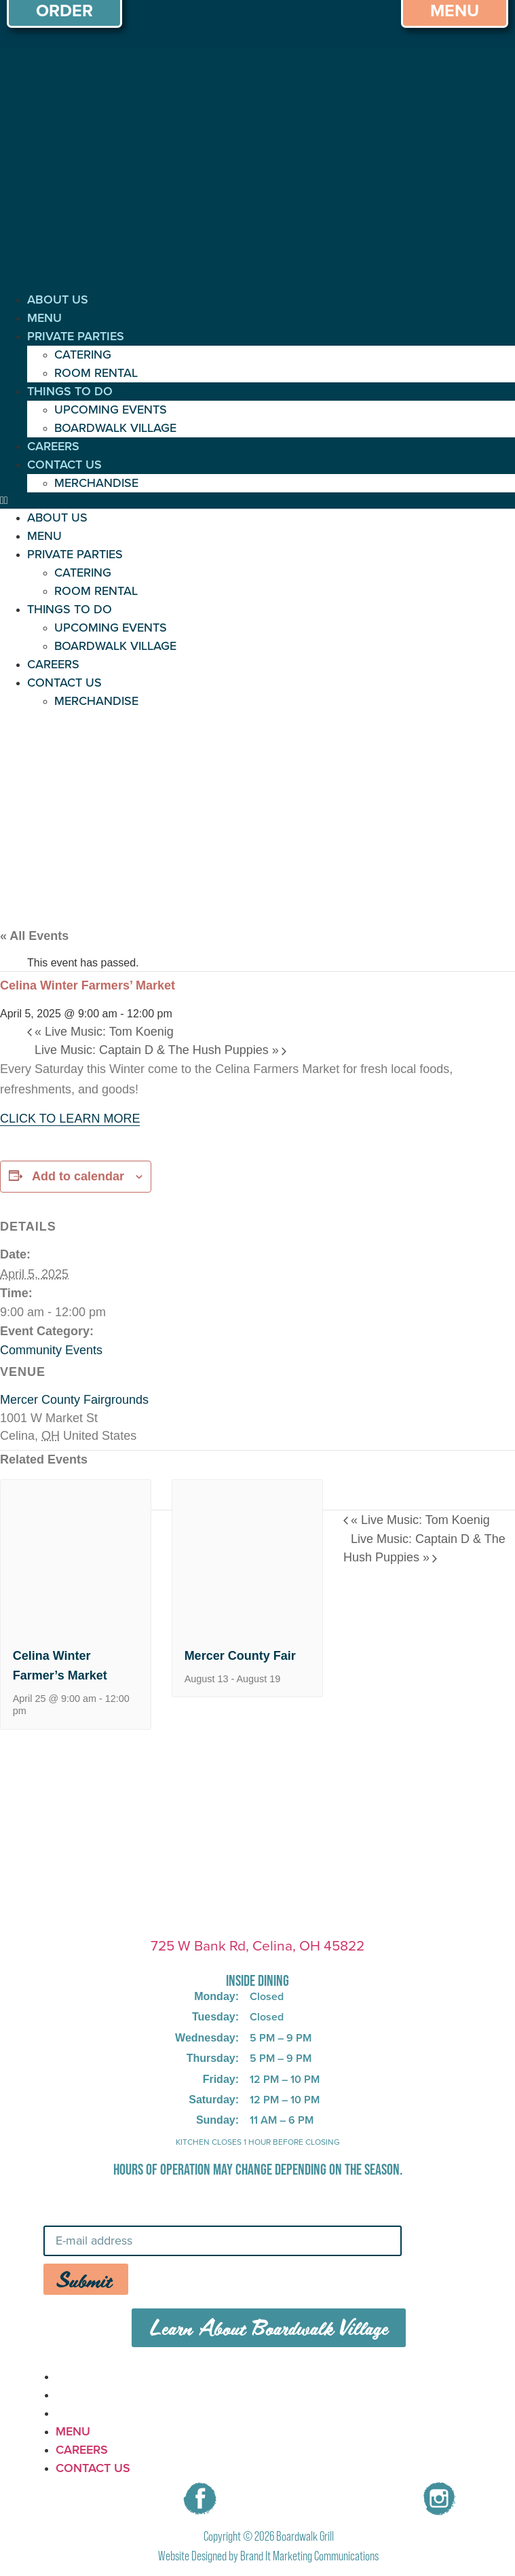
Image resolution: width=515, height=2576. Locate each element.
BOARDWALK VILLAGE (115, 428)
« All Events (34, 936)
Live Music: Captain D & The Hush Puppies (157, 1050)
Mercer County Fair (240, 1656)
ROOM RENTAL (96, 373)
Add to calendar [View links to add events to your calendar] (78, 1176)
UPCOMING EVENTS (110, 409)
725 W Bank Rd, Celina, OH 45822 (257, 1945)
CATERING (82, 354)
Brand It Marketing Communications (309, 2556)
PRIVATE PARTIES (75, 336)
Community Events (51, 1350)
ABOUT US (57, 299)
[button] (257, 500)
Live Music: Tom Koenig (104, 1031)
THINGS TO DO (70, 391)
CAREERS (53, 446)
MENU (44, 318)
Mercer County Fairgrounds (74, 1400)
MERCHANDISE (96, 483)
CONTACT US (64, 464)
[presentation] (76, 1625)
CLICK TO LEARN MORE (70, 1118)
